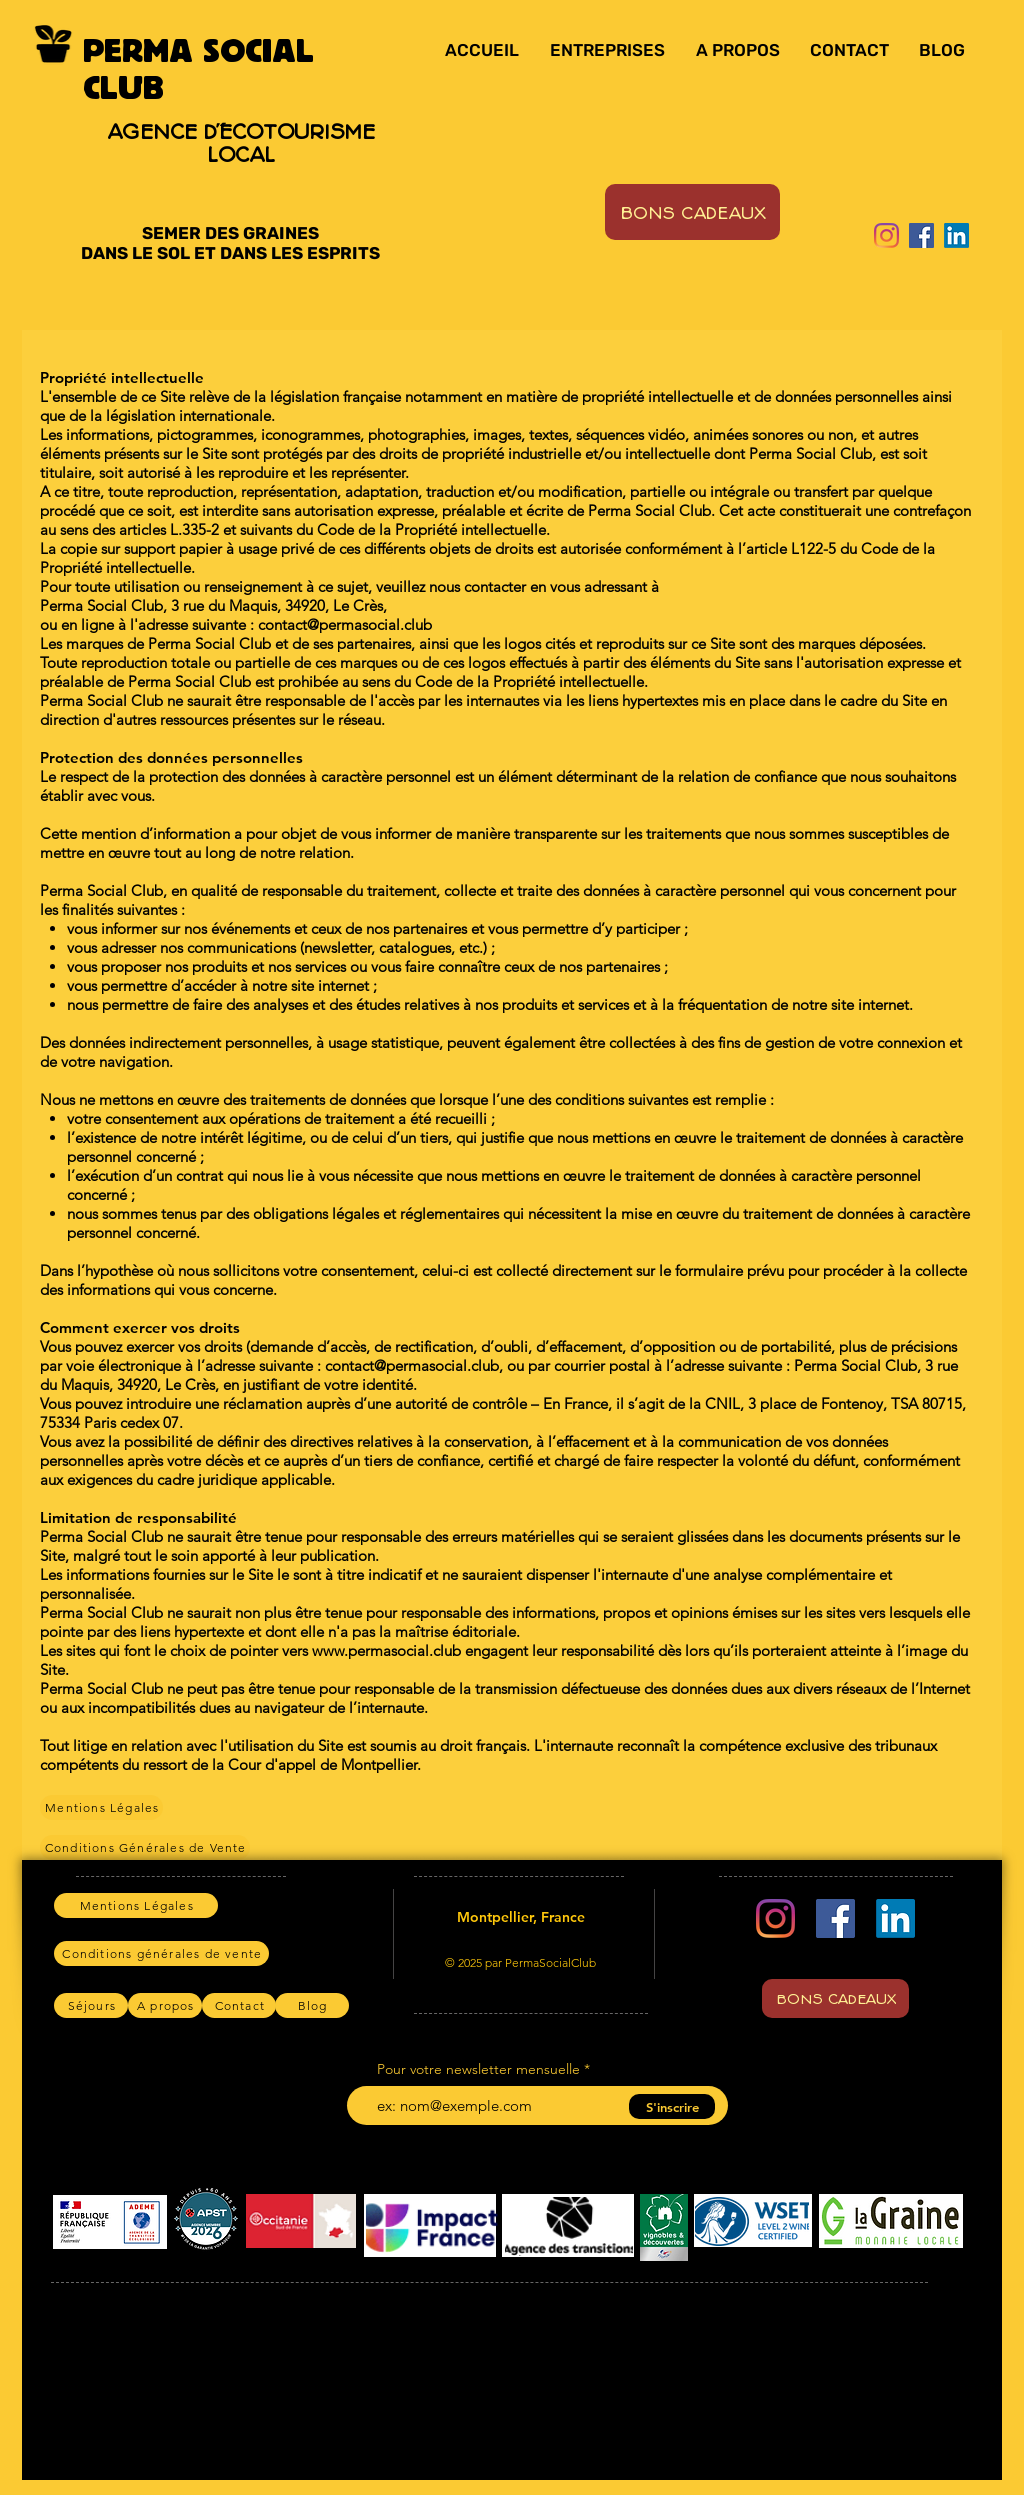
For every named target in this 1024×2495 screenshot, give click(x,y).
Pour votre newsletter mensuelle (478, 2069)
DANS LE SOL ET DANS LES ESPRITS (230, 253)
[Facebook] (921, 235)
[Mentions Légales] (101, 1807)
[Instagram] (886, 235)
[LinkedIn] (956, 235)
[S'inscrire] (672, 2106)
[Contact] (239, 2005)
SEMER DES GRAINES (230, 233)
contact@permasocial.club (412, 1365)
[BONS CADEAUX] (692, 212)
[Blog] (312, 2005)
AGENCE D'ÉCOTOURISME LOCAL (241, 142)
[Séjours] (91, 2005)
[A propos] (165, 2005)
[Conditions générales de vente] (161, 1953)
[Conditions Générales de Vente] (145, 1847)
